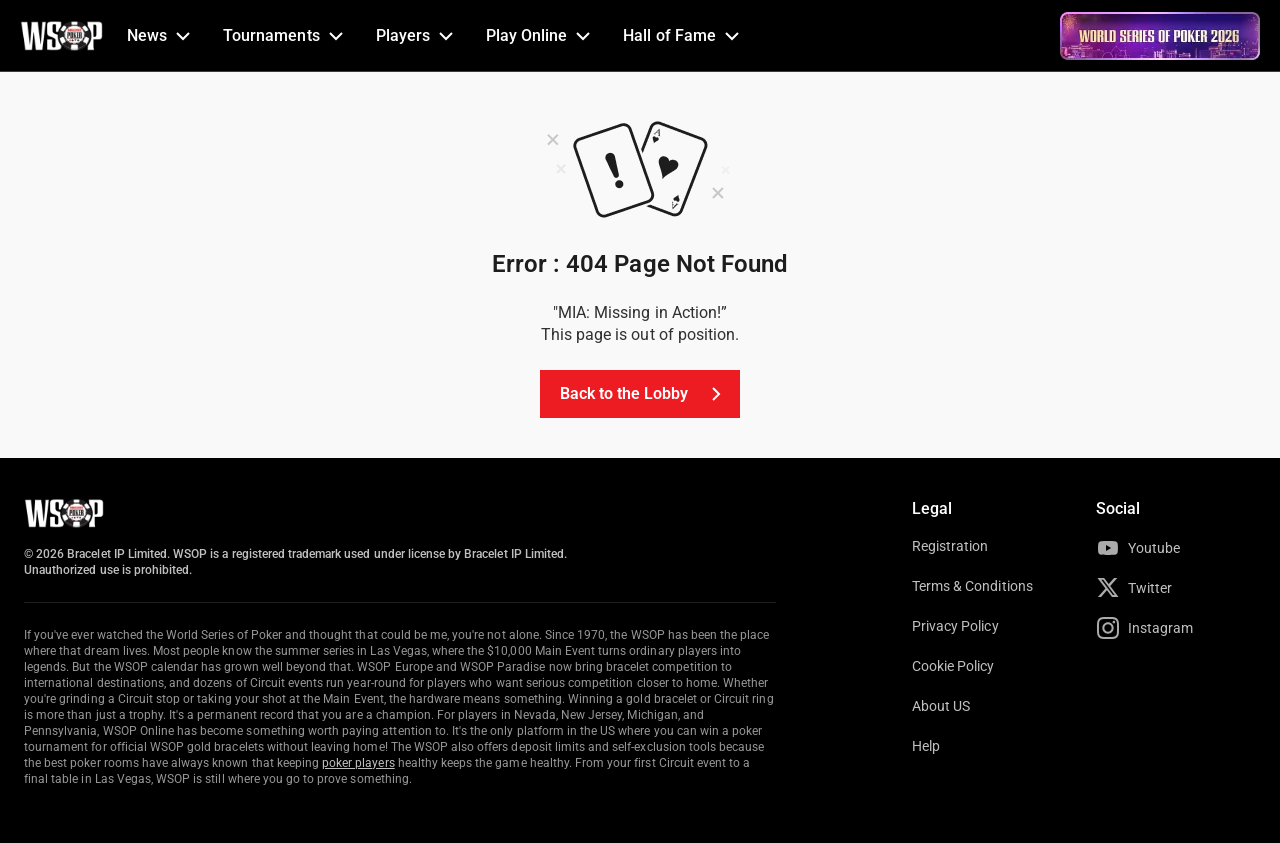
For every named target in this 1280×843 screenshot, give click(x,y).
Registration (950, 546)
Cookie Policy (953, 666)
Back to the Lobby (644, 394)
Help (926, 746)
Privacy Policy (955, 626)
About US (941, 706)
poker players (358, 763)
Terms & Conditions (972, 586)
